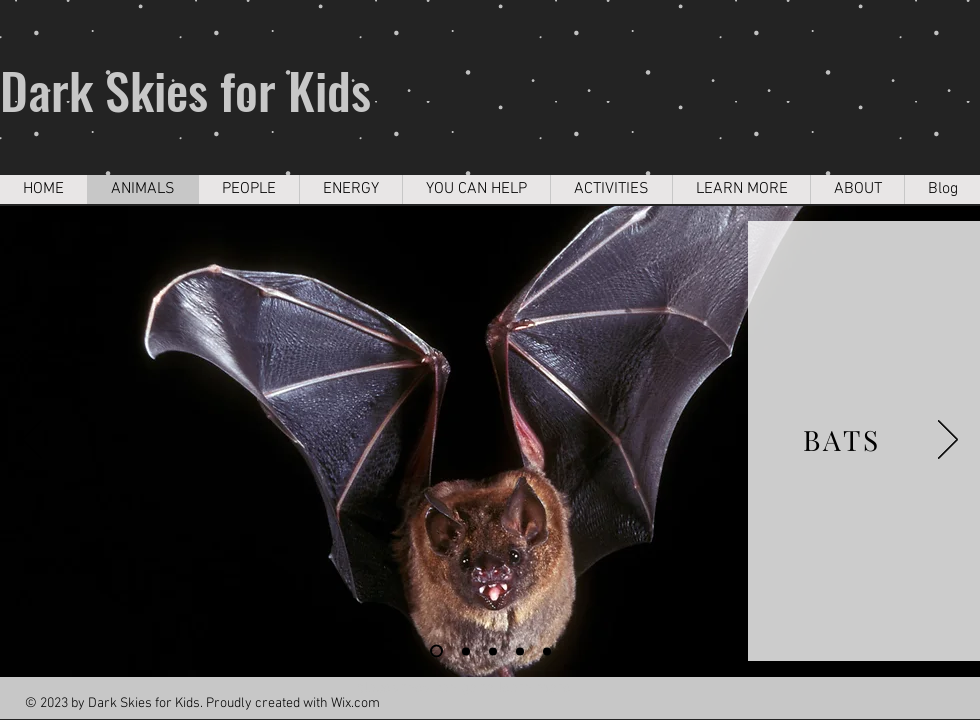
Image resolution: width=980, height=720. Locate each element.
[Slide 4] (493, 651)
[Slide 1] (436, 651)
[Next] (948, 441)
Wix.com (355, 703)
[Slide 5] (520, 651)
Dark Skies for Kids (185, 89)
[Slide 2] (466, 651)
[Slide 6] (547, 651)
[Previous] (32, 441)
